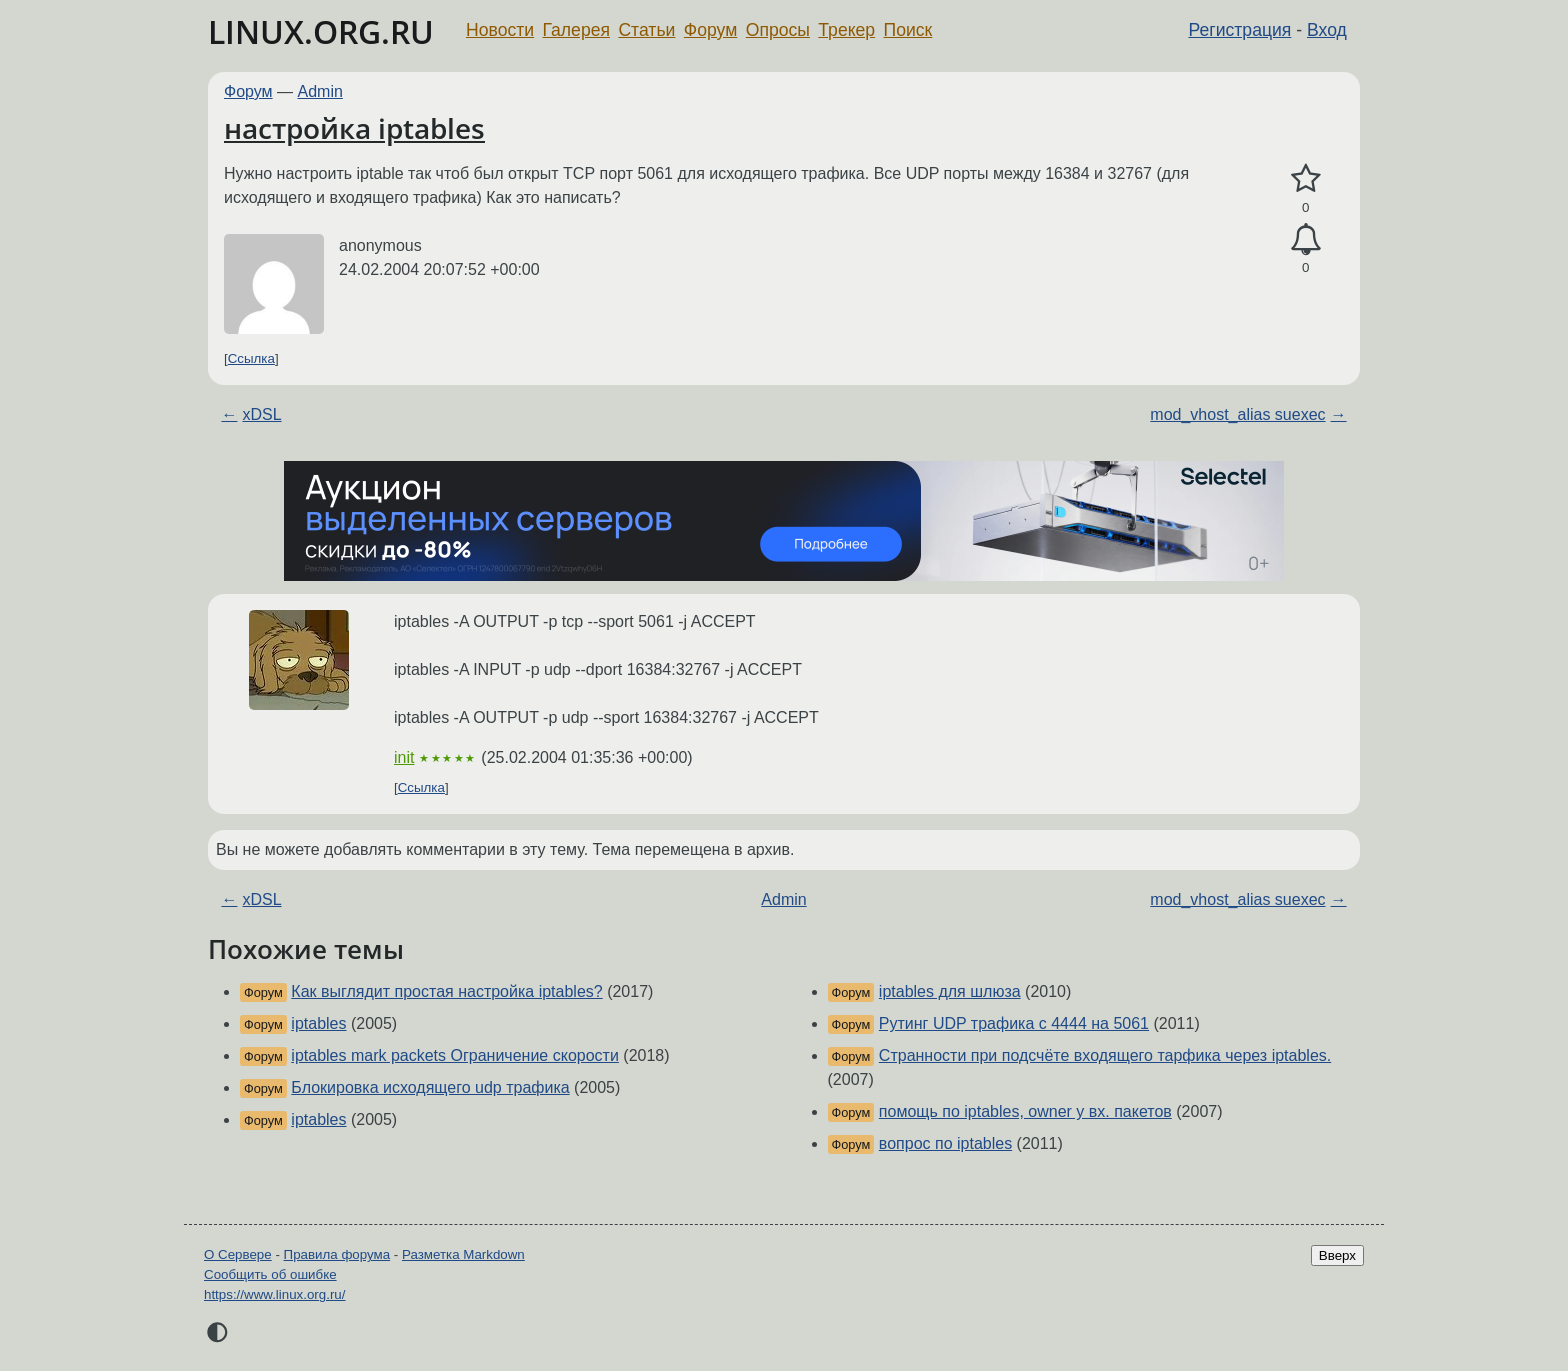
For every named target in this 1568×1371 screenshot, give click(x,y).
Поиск (908, 30)
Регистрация (1240, 30)
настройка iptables (354, 128)
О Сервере (238, 1254)
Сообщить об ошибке (270, 1274)
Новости (500, 30)
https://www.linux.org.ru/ (274, 1294)
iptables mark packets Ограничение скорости (455, 1055)
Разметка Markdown (463, 1254)
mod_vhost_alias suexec (1237, 414)
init (404, 757)
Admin (320, 91)
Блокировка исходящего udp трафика (430, 1087)
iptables (318, 1023)
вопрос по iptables (945, 1143)
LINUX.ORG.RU (321, 31)
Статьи (646, 30)
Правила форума (337, 1254)
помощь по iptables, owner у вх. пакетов (1025, 1111)
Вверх (1337, 1255)
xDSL (261, 414)
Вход (1327, 30)
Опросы (778, 30)
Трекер (846, 30)
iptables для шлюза (950, 991)
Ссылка (251, 358)
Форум (710, 30)
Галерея (576, 30)
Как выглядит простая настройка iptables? (446, 991)
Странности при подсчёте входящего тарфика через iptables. (1105, 1055)
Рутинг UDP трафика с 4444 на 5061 (1014, 1023)
